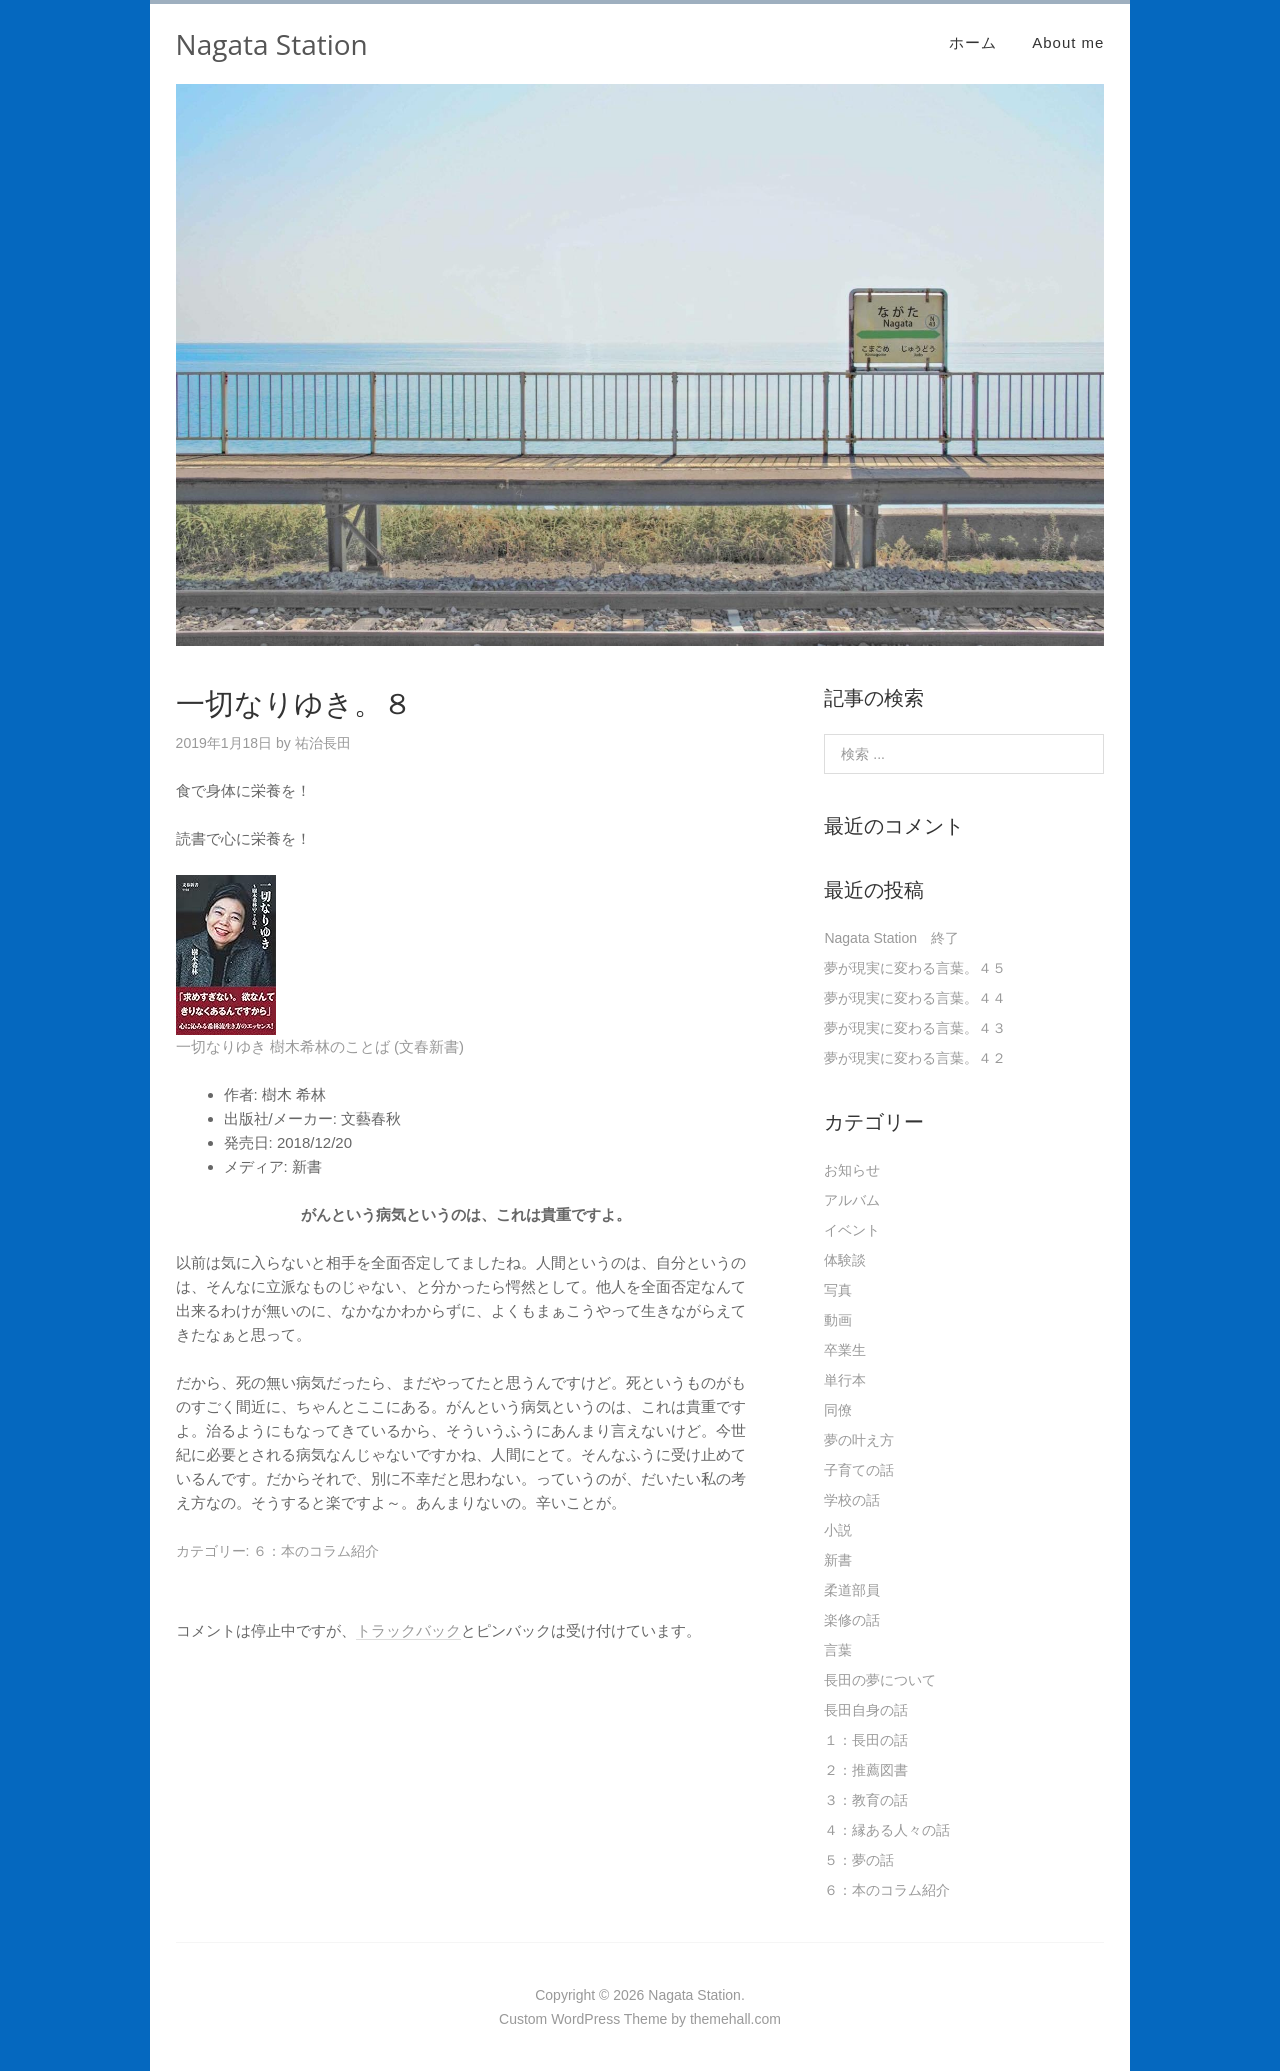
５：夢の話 (859, 1860)
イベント (852, 1230)
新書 (838, 1560)
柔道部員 (852, 1590)
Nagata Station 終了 (891, 938)
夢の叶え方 (859, 1440)
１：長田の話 (866, 1740)
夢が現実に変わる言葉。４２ (915, 1058)
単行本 (845, 1380)
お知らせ (852, 1170)
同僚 (838, 1410)
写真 (838, 1290)
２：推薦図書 (866, 1770)
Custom (523, 2019)
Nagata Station (272, 44)
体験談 (845, 1260)
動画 (838, 1320)
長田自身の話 (866, 1710)
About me (1068, 42)
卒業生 (845, 1350)
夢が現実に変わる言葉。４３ (915, 1028)
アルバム (852, 1200)
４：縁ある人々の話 (887, 1830)
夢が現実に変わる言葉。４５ (915, 968)
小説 (838, 1530)
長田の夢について (880, 1680)
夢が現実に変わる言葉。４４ (915, 998)
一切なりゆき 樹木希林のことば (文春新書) (320, 1046)
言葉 (838, 1650)
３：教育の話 (866, 1800)
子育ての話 (859, 1470)
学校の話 (852, 1500)
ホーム (973, 42)
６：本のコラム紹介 (316, 1551)
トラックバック (408, 1630)
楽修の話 (852, 1620)
